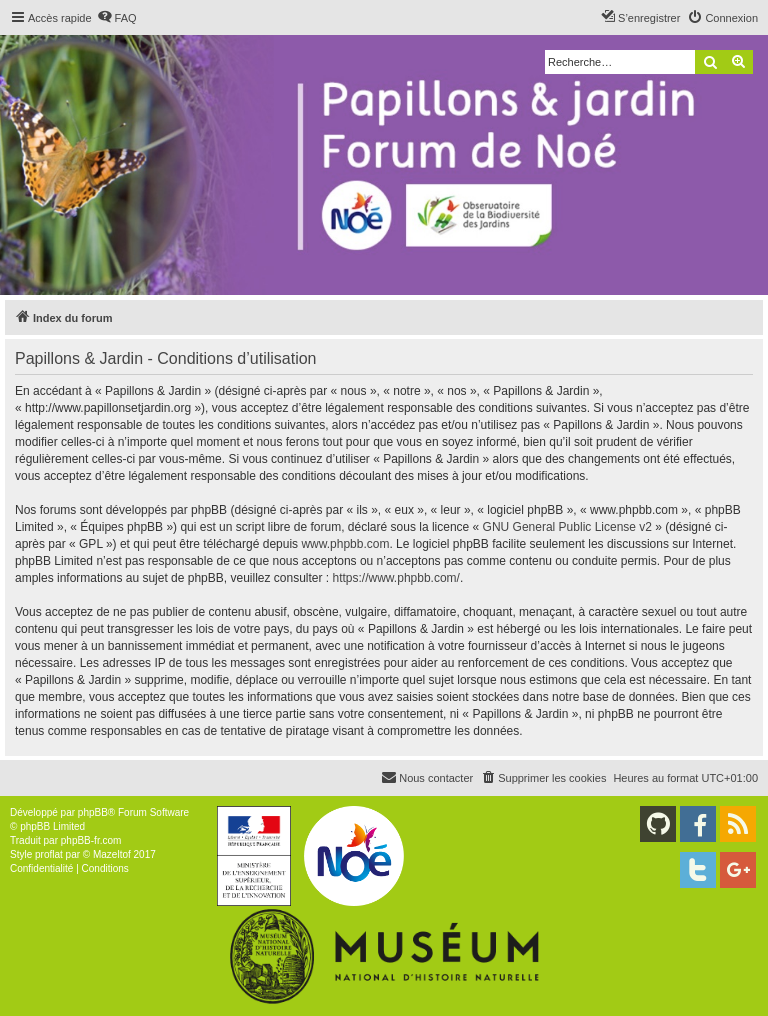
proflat (49, 854)
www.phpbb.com (345, 544)
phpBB (93, 812)
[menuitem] (117, 18)
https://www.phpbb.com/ (396, 578)
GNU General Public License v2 (567, 527)
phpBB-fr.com (91, 840)
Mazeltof (112, 854)
